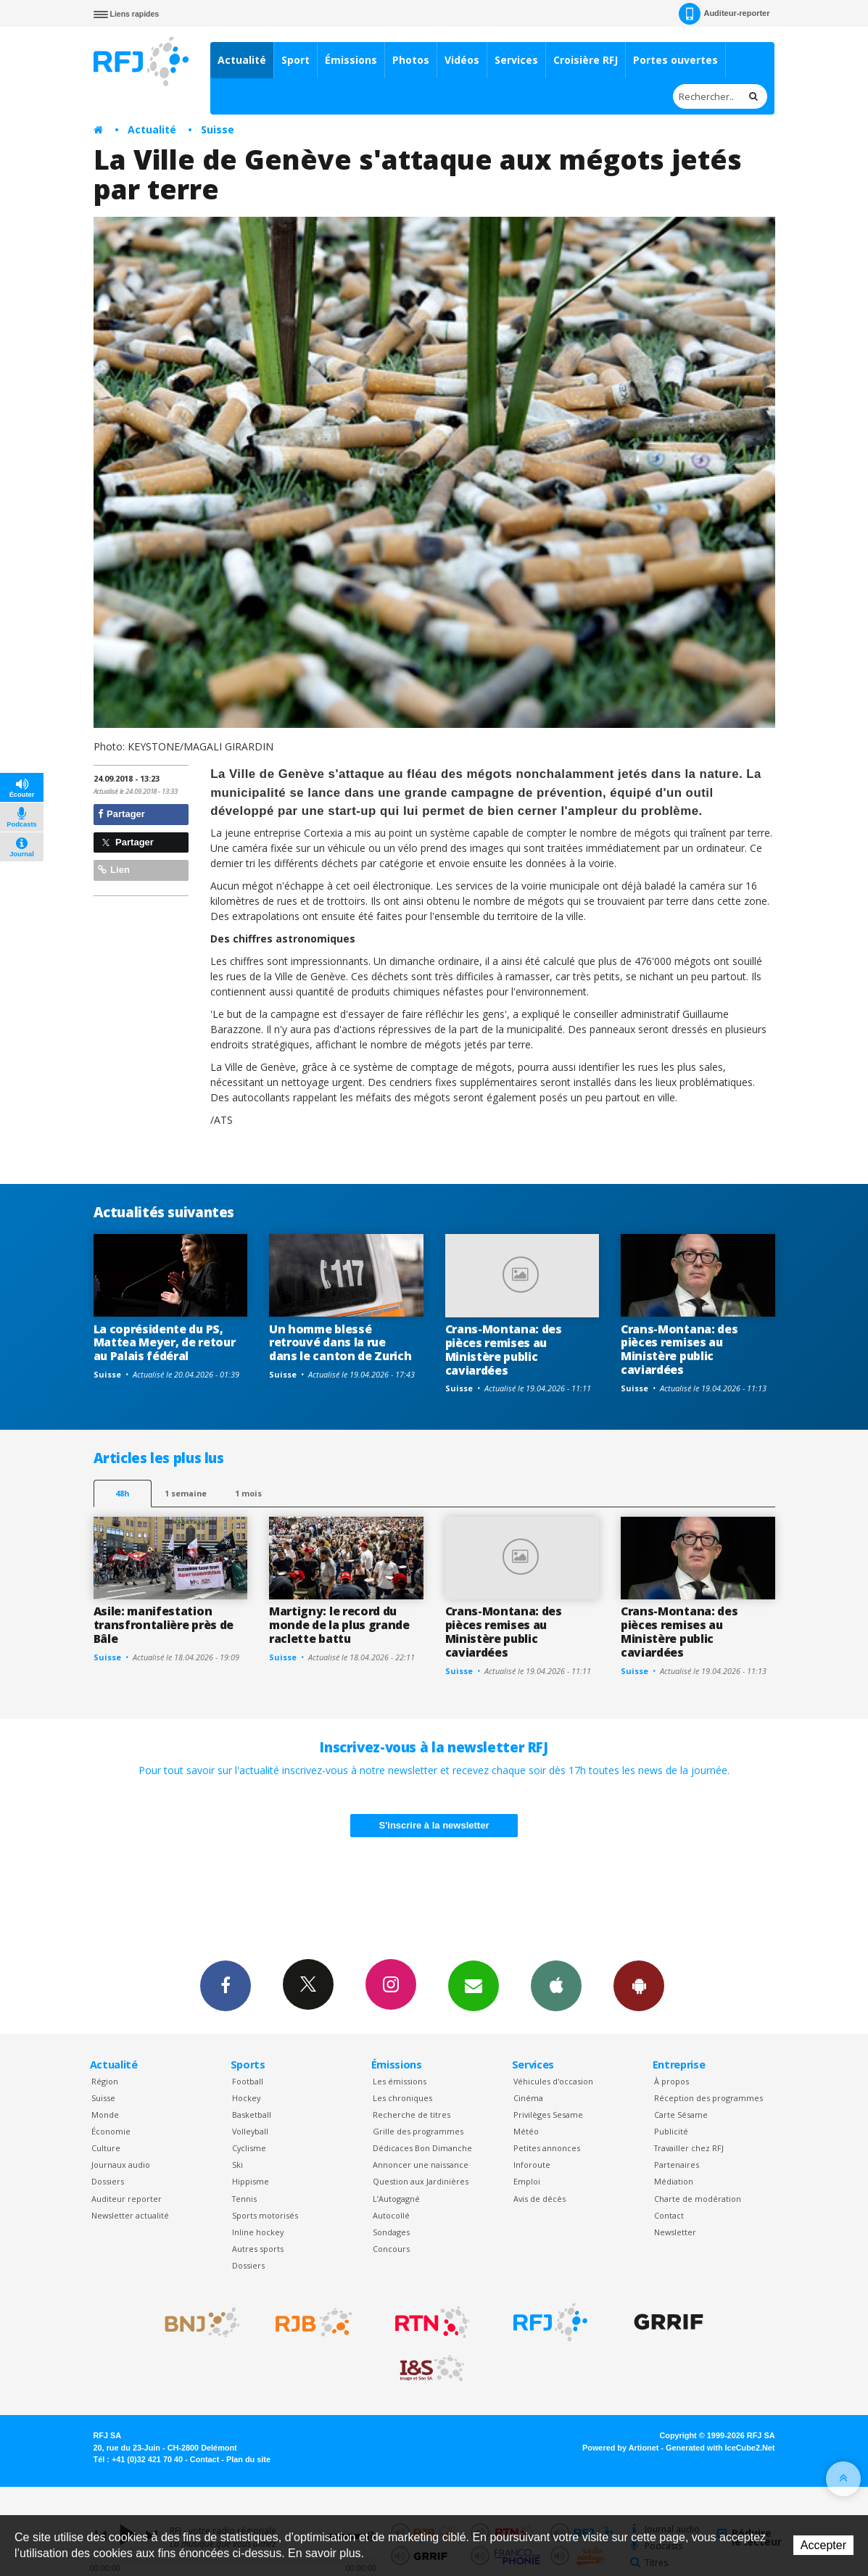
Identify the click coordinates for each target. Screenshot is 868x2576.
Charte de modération (697, 2198)
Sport (295, 60)
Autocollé (391, 2215)
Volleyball (250, 2131)
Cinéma (528, 2098)
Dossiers (107, 2181)
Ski (237, 2164)
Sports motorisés (265, 2215)
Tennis (244, 2198)
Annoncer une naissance (420, 2164)
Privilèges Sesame (548, 2114)
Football (247, 2081)
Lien (114, 869)
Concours (391, 2248)
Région (104, 2081)
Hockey (246, 2098)
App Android (638, 1985)
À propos (671, 2081)
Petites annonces (546, 2148)
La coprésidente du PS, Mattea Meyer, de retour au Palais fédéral (165, 1342)
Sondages (391, 2232)
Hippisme (250, 2181)
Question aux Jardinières (420, 2181)
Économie (111, 2131)
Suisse (217, 129)
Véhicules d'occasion (553, 2081)
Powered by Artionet (620, 2447)
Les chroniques (402, 2098)
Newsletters (473, 1985)
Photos (410, 60)
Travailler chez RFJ (689, 2148)
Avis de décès (539, 2198)
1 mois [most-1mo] (248, 1493)
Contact (669, 2215)
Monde (105, 2114)
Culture (105, 2148)
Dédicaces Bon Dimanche (422, 2148)
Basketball (251, 2114)
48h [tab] (122, 1493)
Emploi (526, 2181)
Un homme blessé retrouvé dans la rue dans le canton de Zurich (340, 1342)
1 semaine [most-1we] (186, 1493)
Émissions (351, 60)
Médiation (673, 2181)
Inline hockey (258, 2232)
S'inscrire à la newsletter (434, 1825)
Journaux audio (120, 2164)
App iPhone (556, 1985)
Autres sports (258, 2248)
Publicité (671, 2131)
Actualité (242, 60)
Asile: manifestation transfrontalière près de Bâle (163, 1625)
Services (516, 60)
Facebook (225, 1985)
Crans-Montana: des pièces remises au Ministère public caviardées (503, 1349)
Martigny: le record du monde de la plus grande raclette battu (339, 1625)
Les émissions (399, 2081)
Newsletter (675, 2232)
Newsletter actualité (130, 2215)
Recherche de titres (411, 2114)
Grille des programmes (418, 2131)
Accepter (823, 2545)
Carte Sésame (681, 2114)
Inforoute (531, 2164)
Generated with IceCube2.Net (720, 2447)
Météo (526, 2131)
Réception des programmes (708, 2098)
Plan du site (248, 2459)
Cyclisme (249, 2148)
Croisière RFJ (585, 60)
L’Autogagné (396, 2198)
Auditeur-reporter (724, 14)
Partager (121, 813)
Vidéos (462, 60)
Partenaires (676, 2164)
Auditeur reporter (126, 2198)
